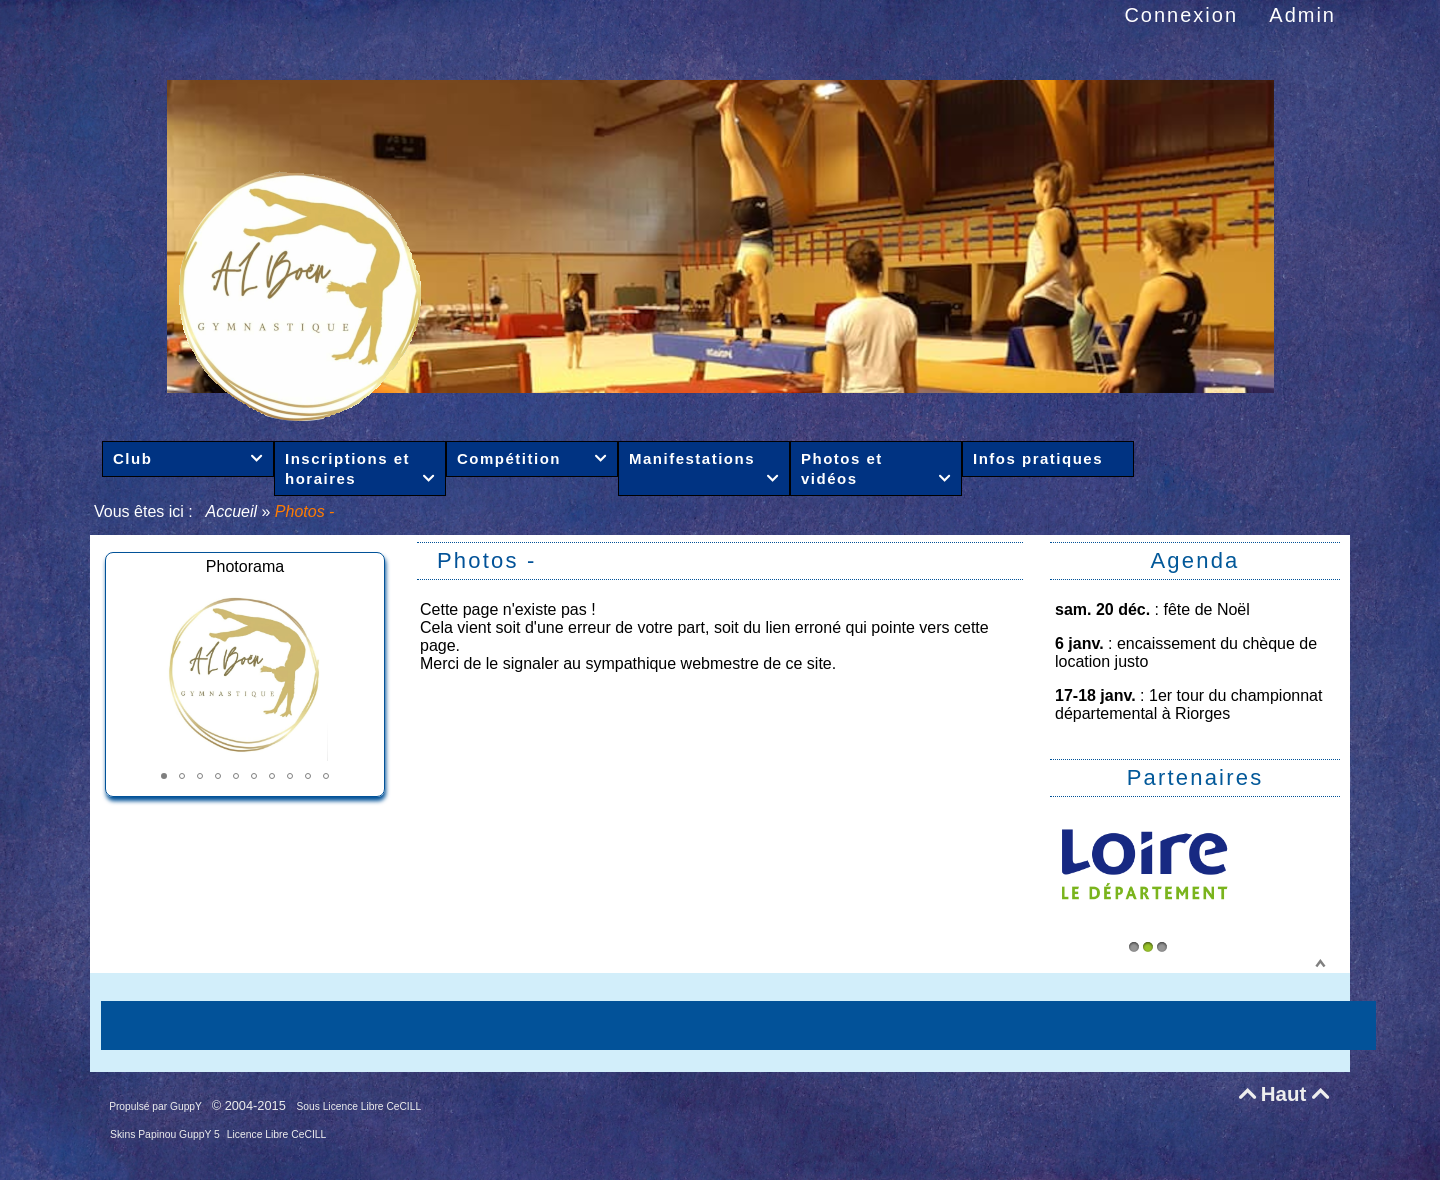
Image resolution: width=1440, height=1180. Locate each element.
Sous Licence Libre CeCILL (360, 1106)
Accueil (232, 511)
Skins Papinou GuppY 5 (166, 1134)
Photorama (245, 566)
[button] (164, 776)
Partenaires (1195, 777)
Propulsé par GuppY (156, 1106)
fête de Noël (1207, 609)
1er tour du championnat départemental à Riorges (1188, 704)
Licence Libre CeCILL (277, 1134)
